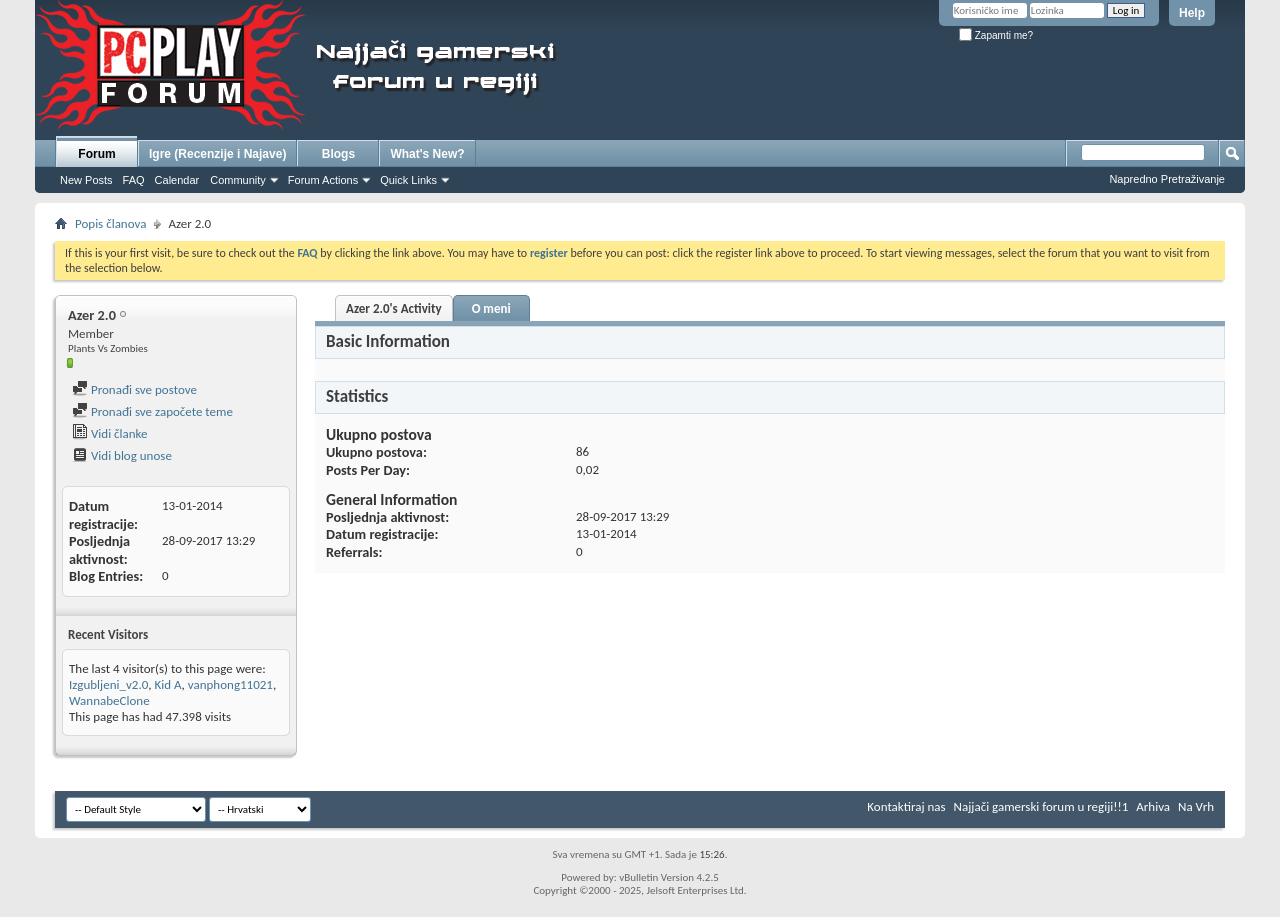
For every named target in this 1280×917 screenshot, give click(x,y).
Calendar (177, 180)
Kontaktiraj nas (906, 806)
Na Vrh (1196, 806)
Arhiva (1153, 806)
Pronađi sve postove (134, 389)
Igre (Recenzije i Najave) (217, 154)
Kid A (167, 684)
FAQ (134, 180)
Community (238, 180)
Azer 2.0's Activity (394, 308)
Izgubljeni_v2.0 (108, 684)
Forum (96, 154)
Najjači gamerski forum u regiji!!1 (1041, 806)
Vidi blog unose (122, 455)
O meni (491, 308)
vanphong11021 (230, 684)
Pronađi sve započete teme (152, 411)
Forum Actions (323, 180)
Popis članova (110, 223)
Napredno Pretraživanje (1167, 179)
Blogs (338, 154)
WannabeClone (109, 700)
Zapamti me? (996, 35)
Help (1192, 13)
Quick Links (408, 180)
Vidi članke (110, 433)
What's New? (427, 154)
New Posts (86, 180)
